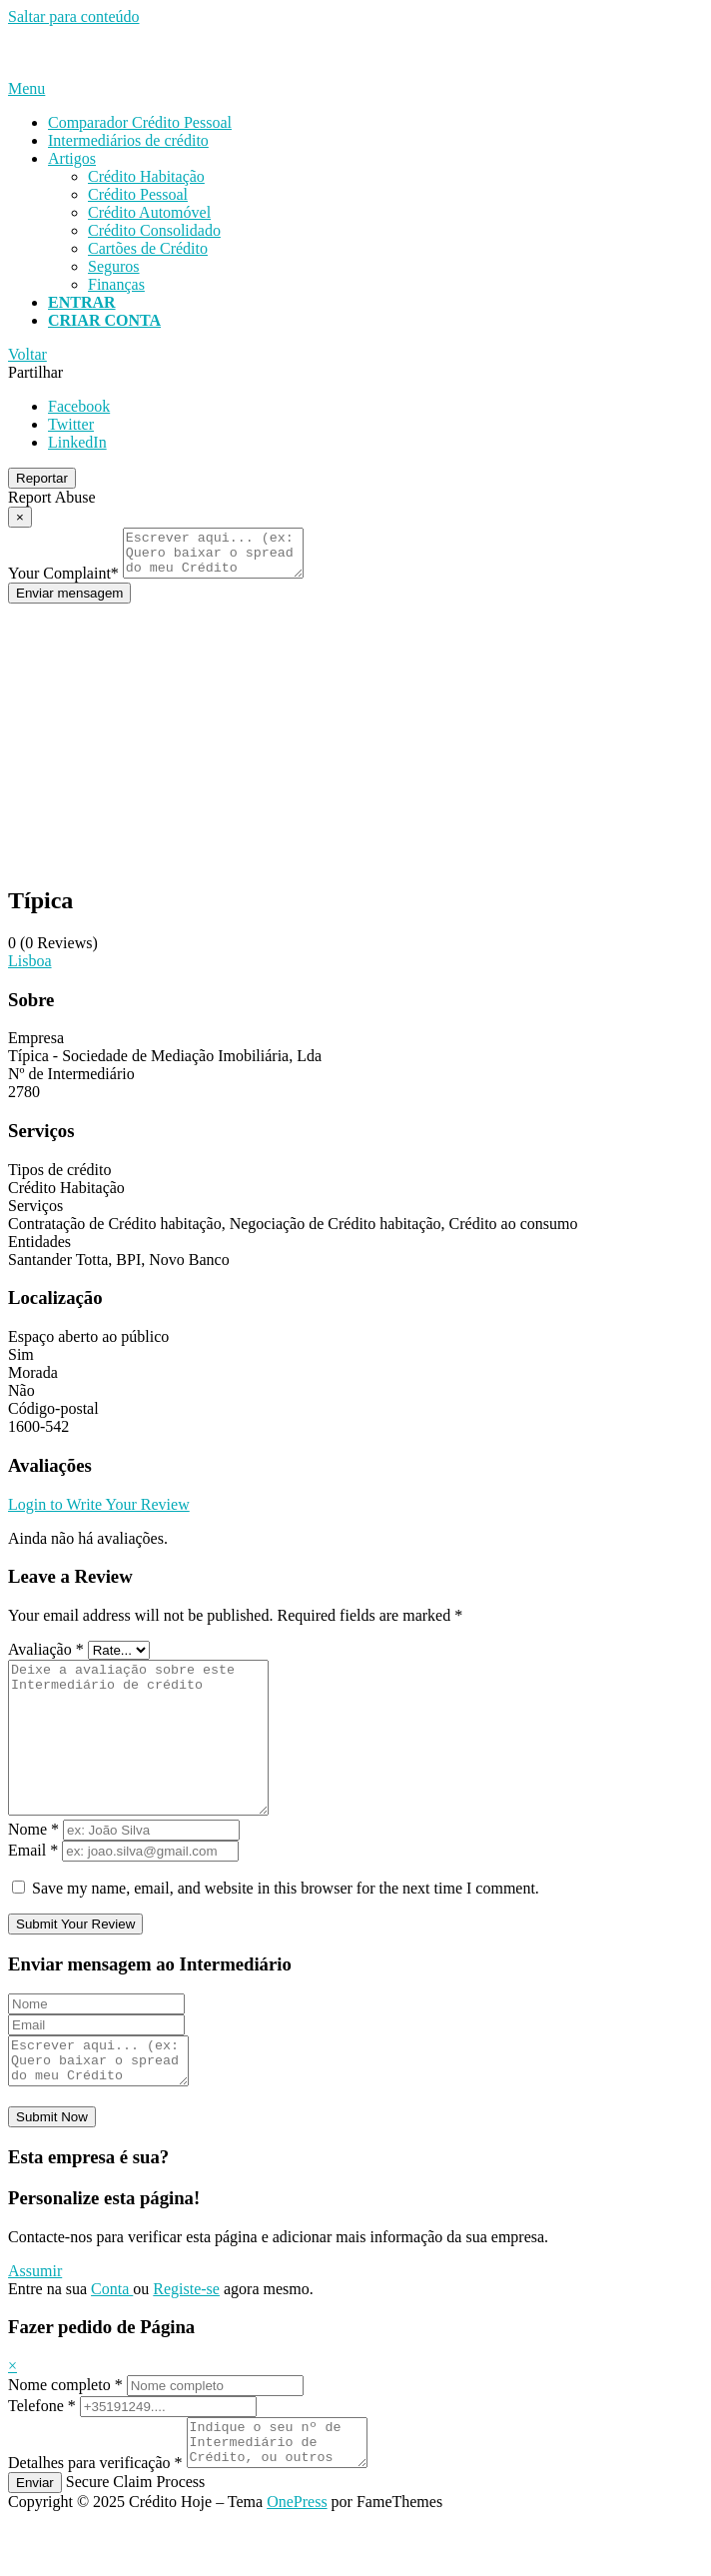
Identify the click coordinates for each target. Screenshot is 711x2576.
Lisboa (30, 969)
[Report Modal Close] (20, 517)
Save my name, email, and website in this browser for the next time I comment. (285, 1927)
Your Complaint (63, 582)
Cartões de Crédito (148, 248)
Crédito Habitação (146, 176)
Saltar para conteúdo (74, 16)
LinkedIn (77, 442)
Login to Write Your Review (99, 1513)
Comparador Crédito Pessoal (140, 122)
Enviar (35, 2539)
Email (33, 1889)
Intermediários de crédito (128, 140)
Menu (26, 88)
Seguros (114, 266)
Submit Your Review (75, 1962)
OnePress (297, 2558)
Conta (112, 2336)
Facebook (79, 406)
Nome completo (65, 2432)
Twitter (71, 424)
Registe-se (186, 2336)
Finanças (116, 284)
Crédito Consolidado (154, 230)
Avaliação (46, 1658)
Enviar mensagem (69, 602)
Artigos (72, 158)
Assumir (35, 2318)
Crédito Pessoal (138, 194)
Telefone (42, 2453)
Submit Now (52, 2164)
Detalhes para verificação (95, 2519)
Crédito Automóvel (149, 212)
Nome (33, 1868)
